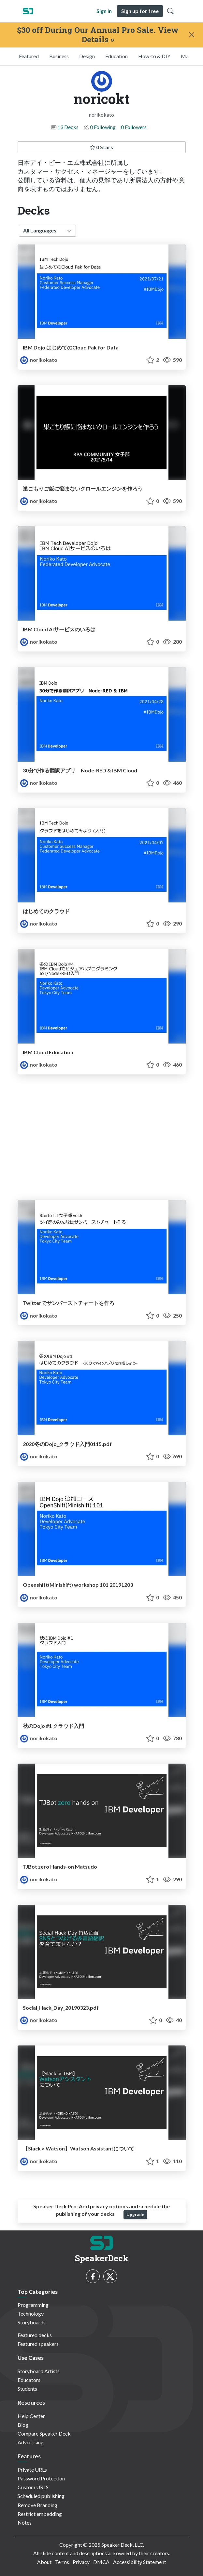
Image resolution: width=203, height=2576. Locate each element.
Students (27, 2388)
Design (87, 56)
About (44, 2562)
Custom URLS (33, 2487)
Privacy (81, 2562)
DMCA (101, 2562)
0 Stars (101, 147)
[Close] (191, 35)
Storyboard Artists (39, 2371)
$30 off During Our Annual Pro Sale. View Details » (98, 34)
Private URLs (32, 2469)
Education (116, 56)
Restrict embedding (40, 2514)
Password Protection (41, 2478)
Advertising (31, 2442)
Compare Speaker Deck (44, 2433)
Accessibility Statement (139, 2562)
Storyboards (32, 2322)
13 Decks (68, 127)
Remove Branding (37, 2505)
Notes (25, 2522)
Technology (31, 2313)
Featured (29, 56)
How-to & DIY (154, 56)
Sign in (104, 11)
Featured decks (35, 2335)
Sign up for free (140, 11)
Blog (23, 2425)
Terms (62, 2562)
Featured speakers (38, 2344)
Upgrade (135, 2214)
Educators (29, 2380)
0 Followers (134, 127)
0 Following (103, 127)
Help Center (31, 2416)
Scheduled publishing (41, 2496)
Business (59, 56)
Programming (33, 2305)
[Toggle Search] (170, 11)
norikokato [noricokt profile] (38, 360)
